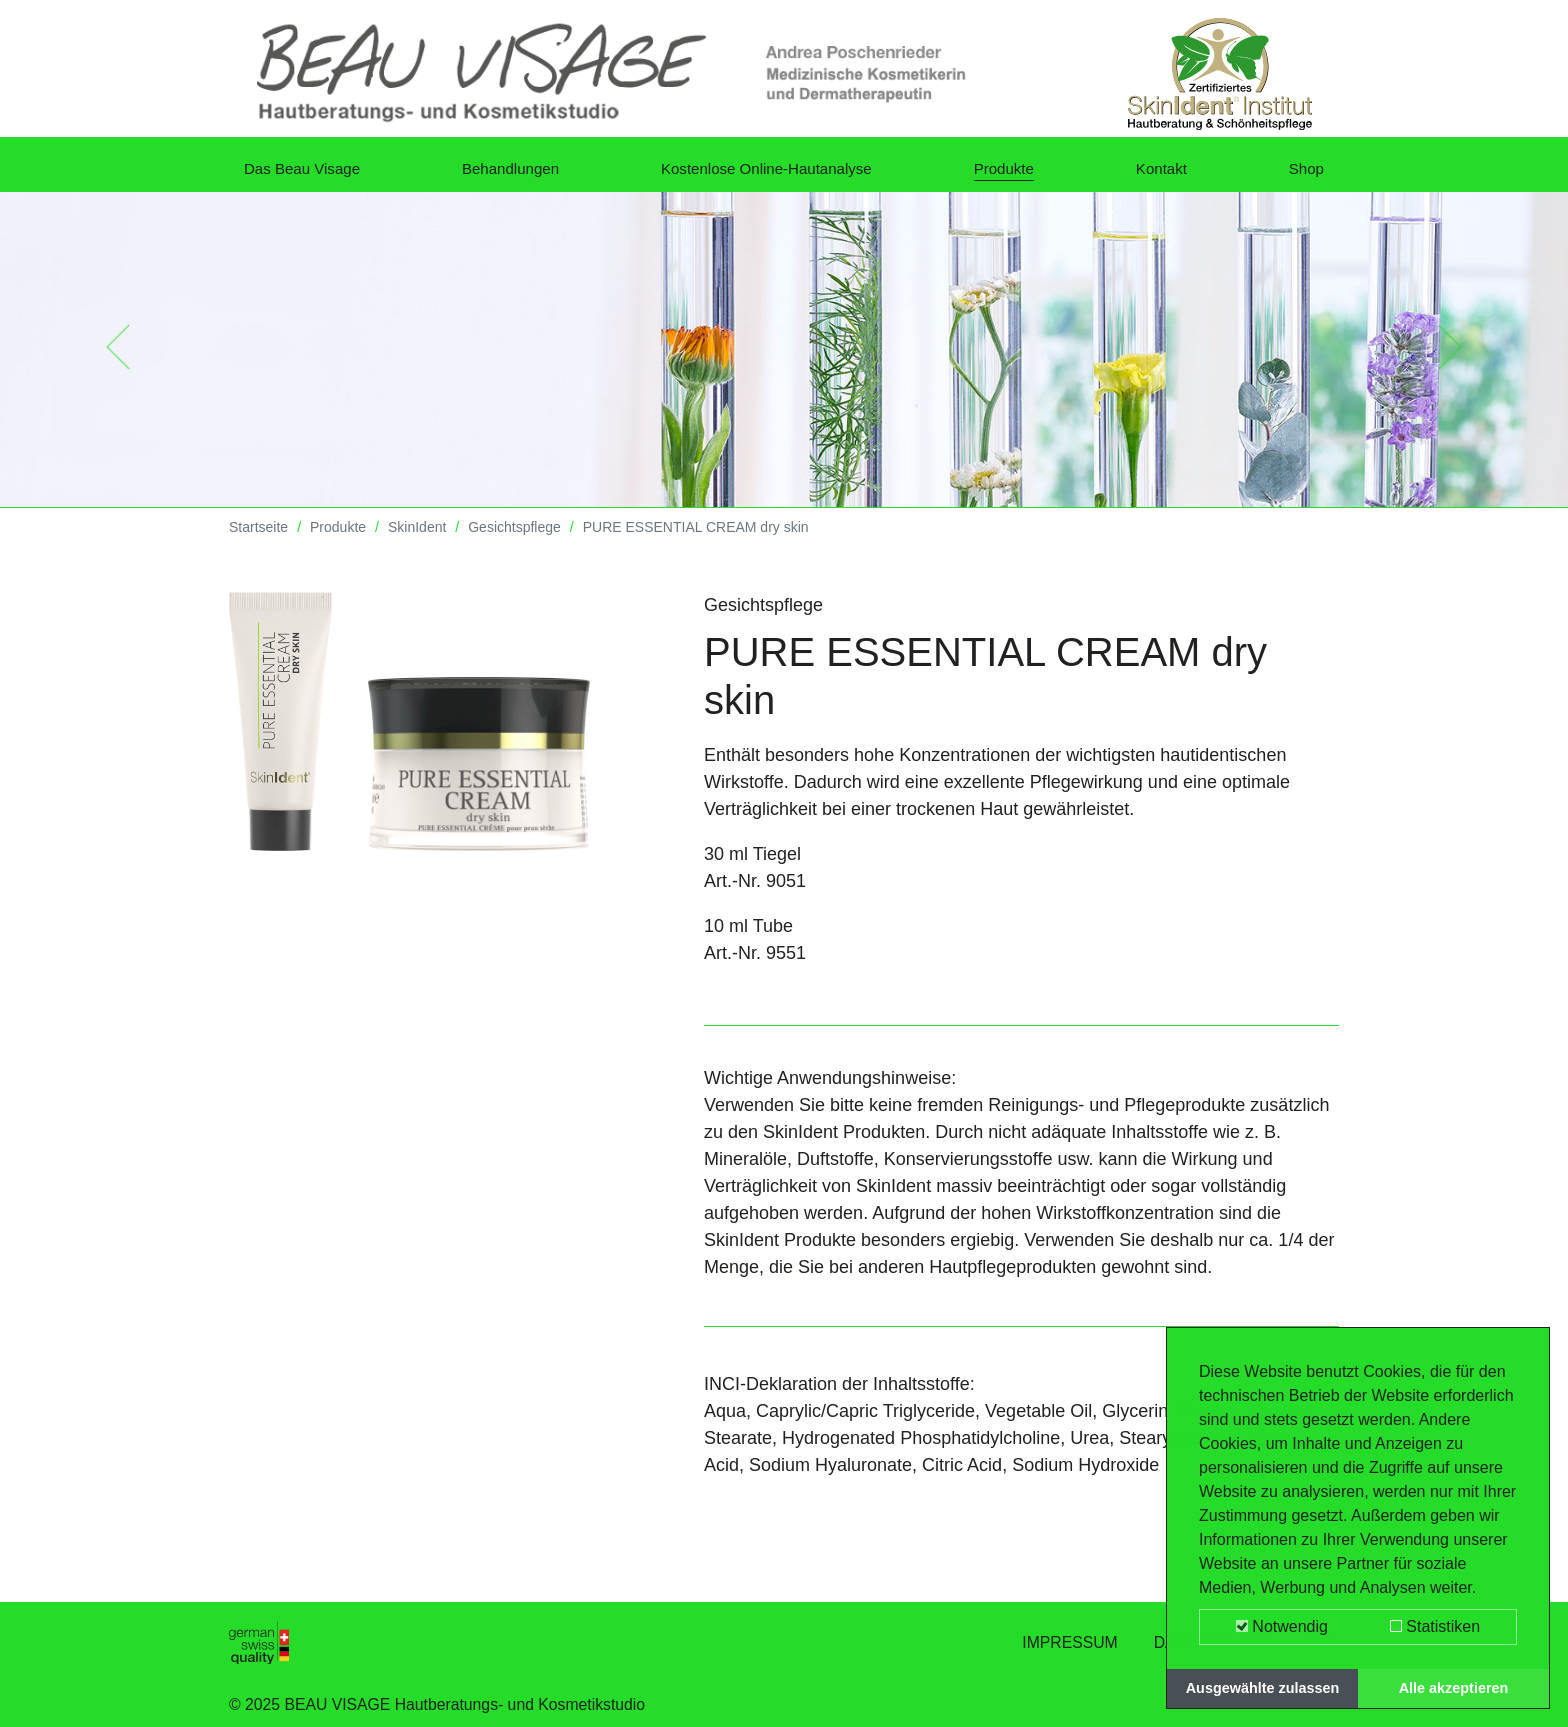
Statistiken (1435, 1626)
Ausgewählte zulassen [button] (1263, 1688)
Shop (1303, 174)
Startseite (258, 542)
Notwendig (1282, 1626)
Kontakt (1171, 174)
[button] (117, 362)
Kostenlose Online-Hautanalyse (784, 174)
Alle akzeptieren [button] (1454, 1688)
